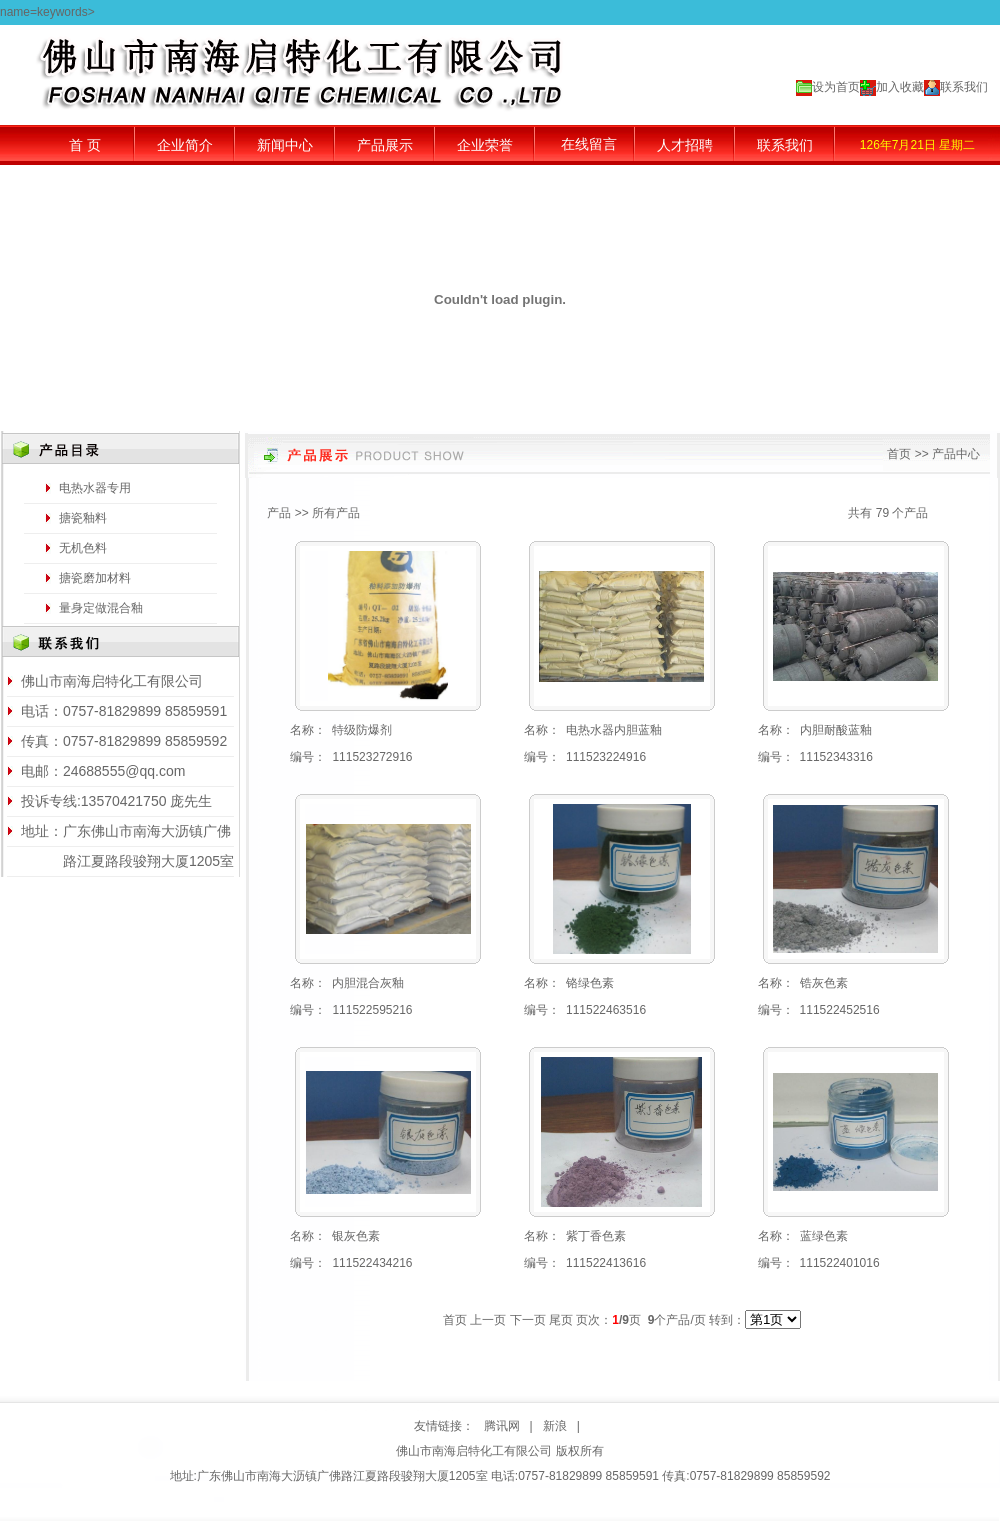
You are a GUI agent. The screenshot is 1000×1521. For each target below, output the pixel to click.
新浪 (555, 1426)
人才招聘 (685, 145)
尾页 (561, 1320)
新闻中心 (285, 145)
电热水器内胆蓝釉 (614, 730)
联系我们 (964, 87)
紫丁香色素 (596, 1236)
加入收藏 (900, 87)
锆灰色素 (824, 983)
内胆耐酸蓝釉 (836, 730)
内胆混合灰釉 (368, 983)
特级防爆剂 (362, 730)
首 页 (85, 145)
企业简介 (185, 145)
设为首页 (836, 87)
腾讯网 (502, 1426)
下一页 (528, 1320)
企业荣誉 (485, 145)
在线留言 (589, 144)
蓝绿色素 (824, 1236)
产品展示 (385, 145)
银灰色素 (356, 1236)
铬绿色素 (590, 983)
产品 (279, 513)
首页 (899, 454)
